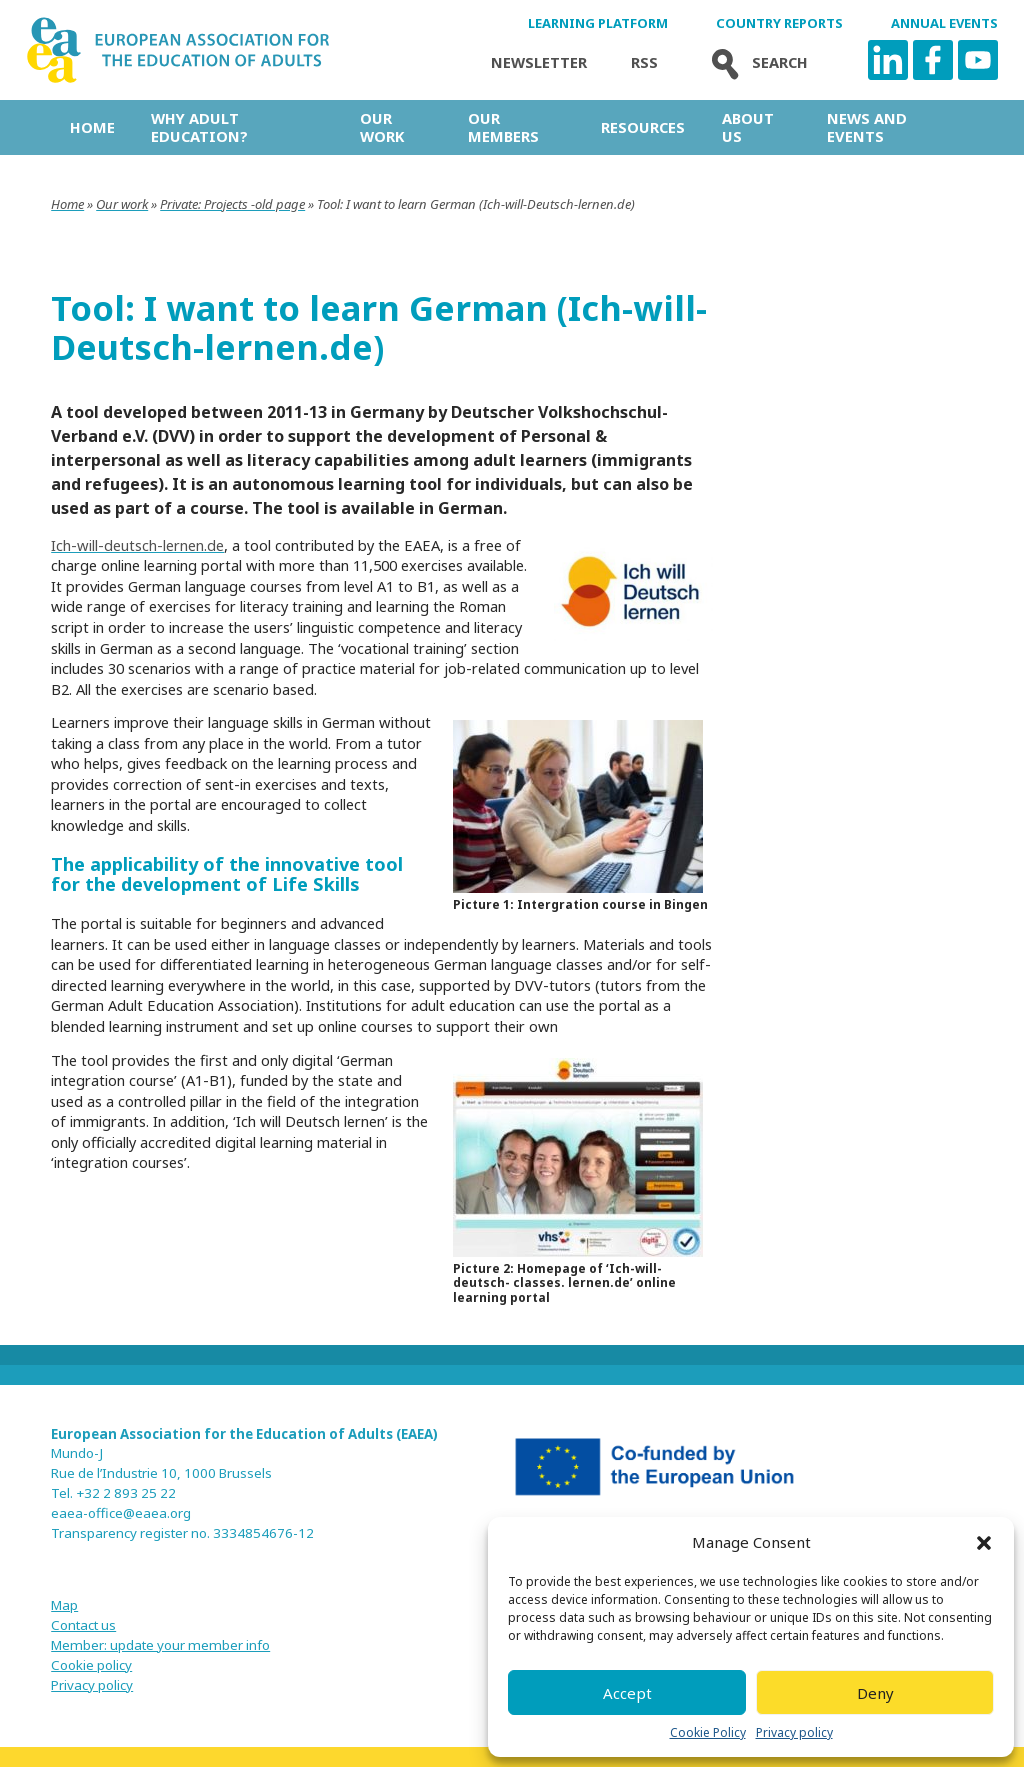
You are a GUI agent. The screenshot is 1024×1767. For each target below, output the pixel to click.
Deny (875, 1693)
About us (748, 127)
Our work (382, 127)
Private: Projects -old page (232, 204)
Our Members (503, 127)
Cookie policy (91, 1665)
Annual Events (944, 23)
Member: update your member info (160, 1645)
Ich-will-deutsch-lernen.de (137, 545)
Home (92, 127)
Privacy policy (794, 1733)
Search (755, 62)
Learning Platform (598, 23)
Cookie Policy (708, 1733)
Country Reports (779, 23)
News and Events (867, 127)
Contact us (83, 1625)
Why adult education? (199, 127)
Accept (627, 1693)
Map (64, 1605)
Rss (644, 62)
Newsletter (539, 62)
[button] (984, 1543)
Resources (643, 127)
